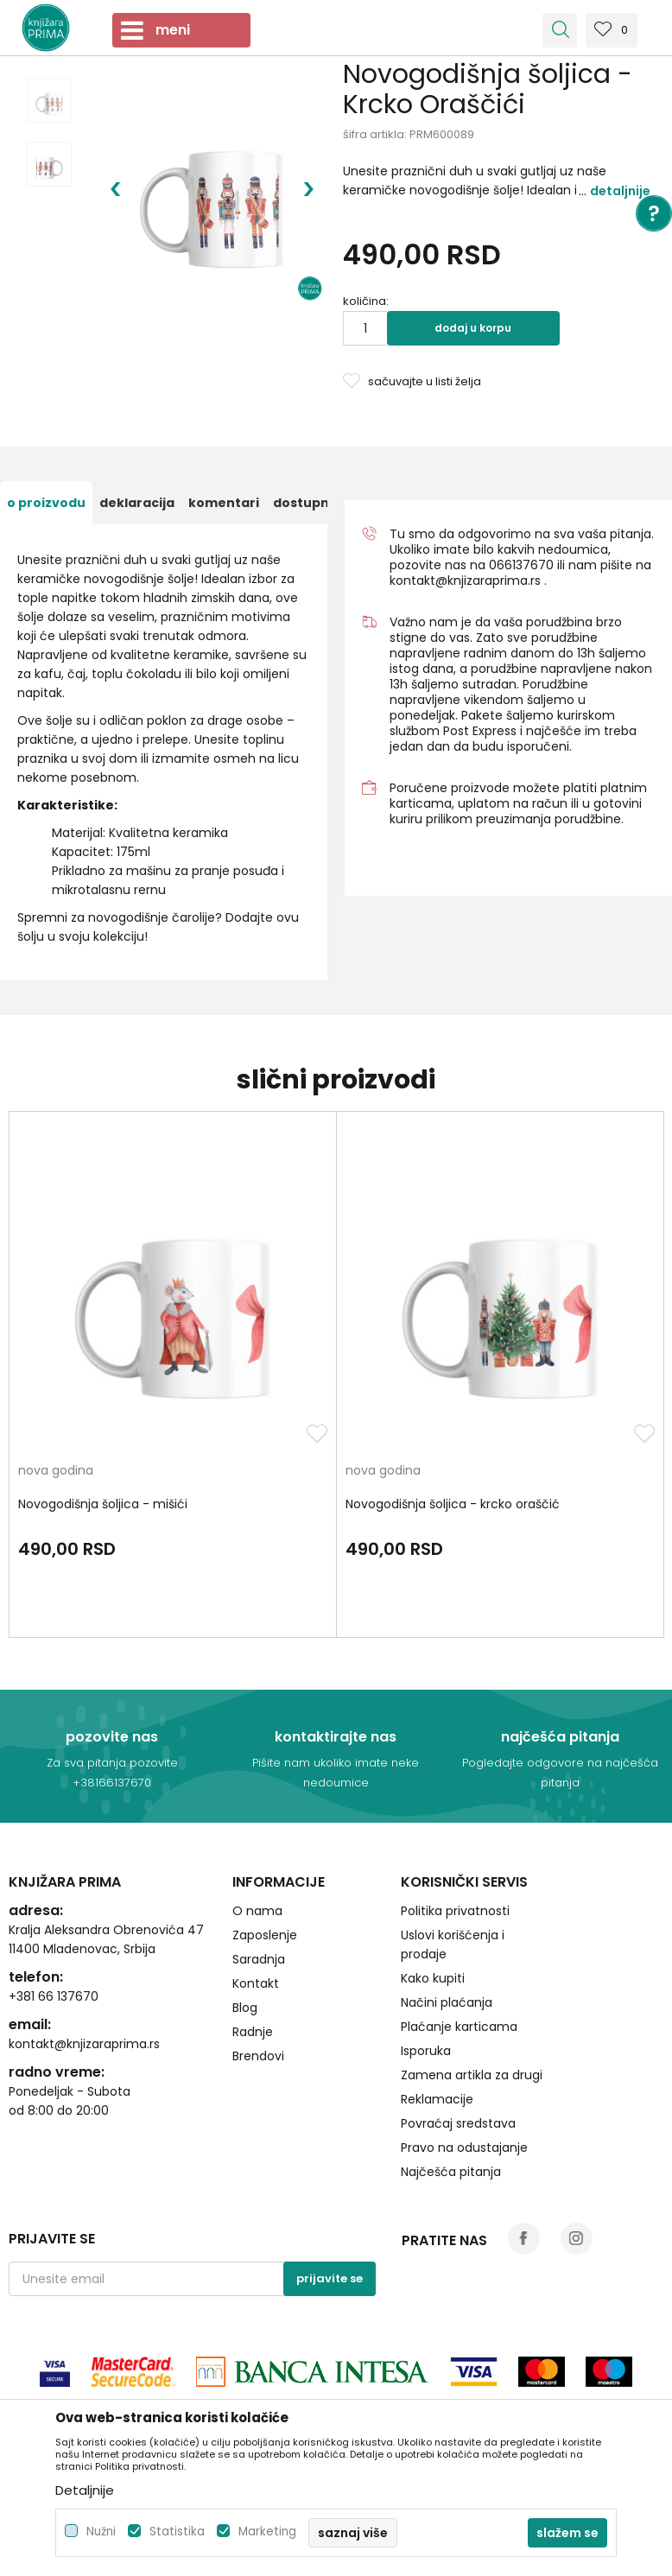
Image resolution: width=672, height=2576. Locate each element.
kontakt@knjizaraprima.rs (465, 580)
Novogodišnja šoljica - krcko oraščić (453, 1504)
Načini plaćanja (446, 2002)
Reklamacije (437, 2099)
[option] (49, 100)
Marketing (267, 2531)
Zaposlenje (264, 1935)
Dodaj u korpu (472, 327)
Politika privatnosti (455, 1910)
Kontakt (255, 1983)
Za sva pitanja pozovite (112, 1762)
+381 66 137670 (53, 1996)
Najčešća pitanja (451, 2171)
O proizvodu (46, 502)
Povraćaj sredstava (458, 2123)
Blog (244, 2007)
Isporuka (426, 2050)
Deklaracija (136, 502)
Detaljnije (620, 191)
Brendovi (258, 2056)
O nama (257, 1910)
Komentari (223, 502)
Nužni (101, 2531)
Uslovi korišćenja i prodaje (452, 1944)
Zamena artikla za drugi (471, 2075)
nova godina (55, 1471)
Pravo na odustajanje (464, 2147)
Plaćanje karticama (459, 2026)
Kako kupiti (433, 1978)
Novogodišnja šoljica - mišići (102, 1504)
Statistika (177, 2531)
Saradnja (258, 1959)
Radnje (252, 2031)
